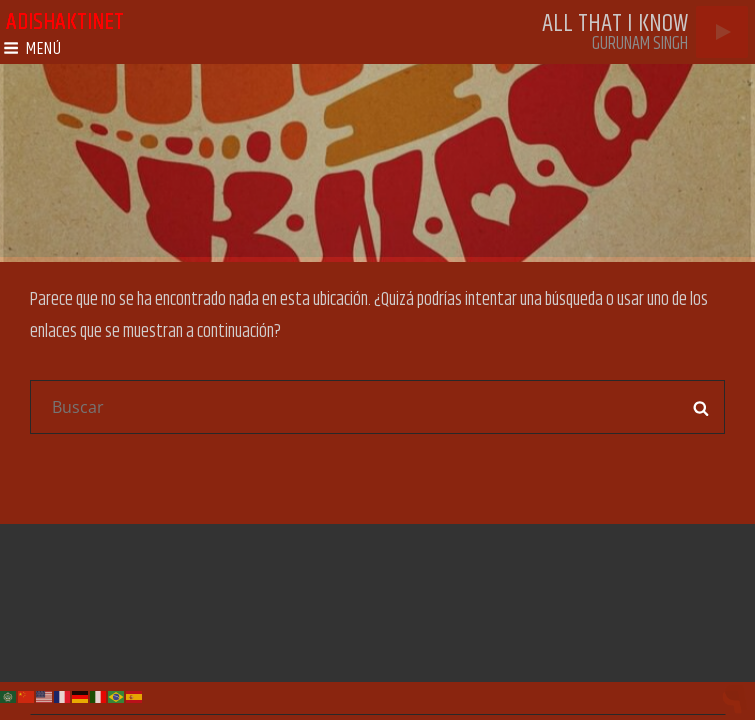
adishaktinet (65, 22)
